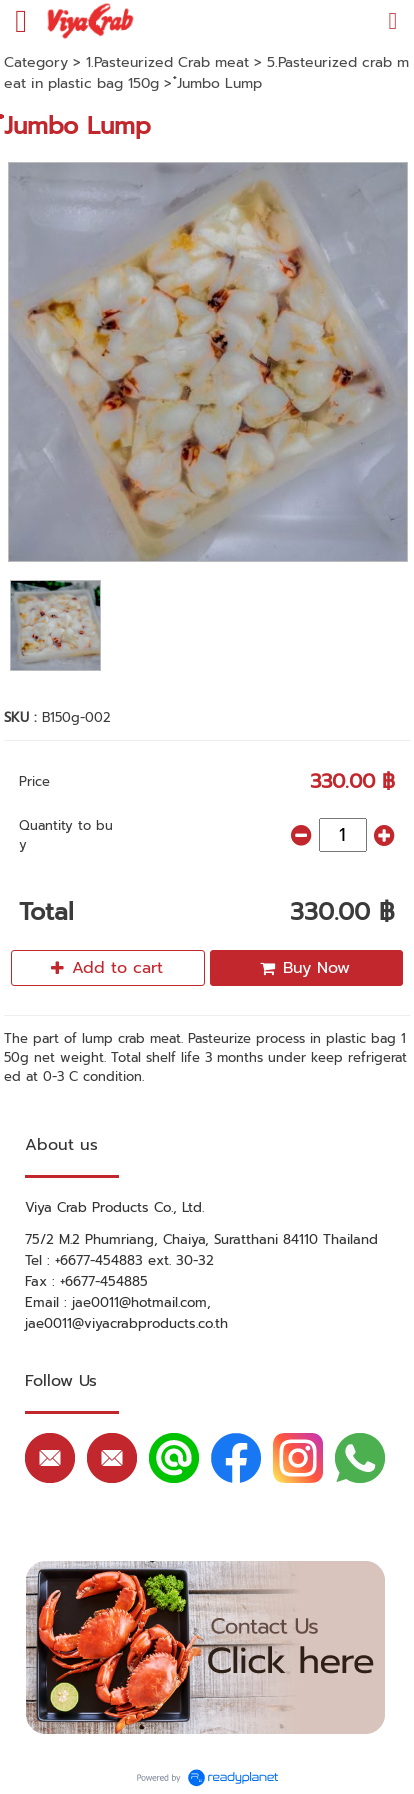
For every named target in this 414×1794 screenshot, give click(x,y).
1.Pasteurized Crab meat (167, 62)
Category (36, 62)
